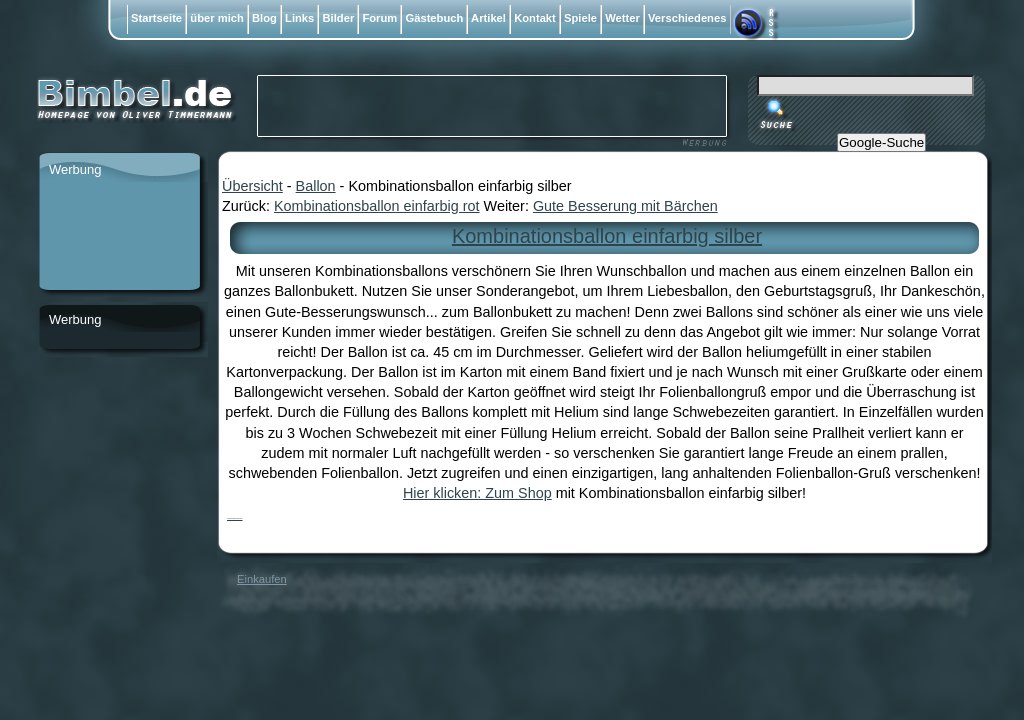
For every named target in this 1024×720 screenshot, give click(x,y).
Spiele (580, 18)
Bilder (338, 18)
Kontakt (535, 18)
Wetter (622, 18)
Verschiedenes (687, 18)
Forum (379, 18)
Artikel (488, 18)
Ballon (316, 186)
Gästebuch (434, 18)
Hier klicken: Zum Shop (477, 493)
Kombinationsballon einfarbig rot (377, 206)
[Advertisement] (119, 237)
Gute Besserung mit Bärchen (625, 206)
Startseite (156, 18)
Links (299, 18)
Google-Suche (881, 142)
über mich (217, 18)
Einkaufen (262, 579)
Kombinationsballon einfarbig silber (607, 236)
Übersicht (252, 186)
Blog (264, 18)
